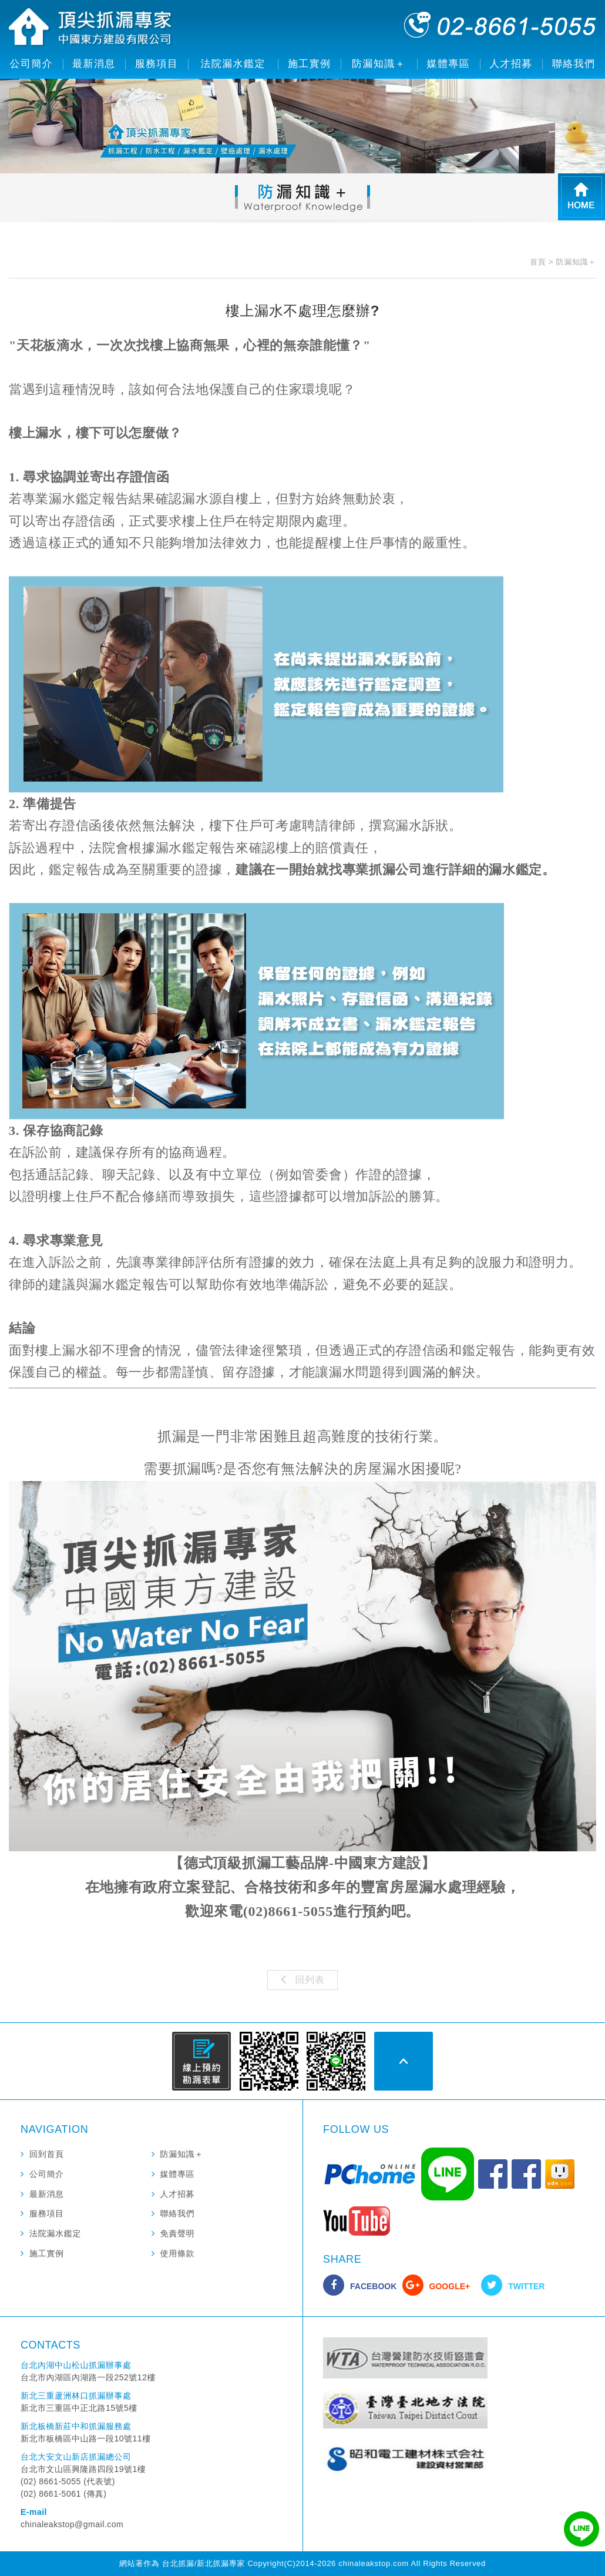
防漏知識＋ (379, 63)
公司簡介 (31, 63)
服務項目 (157, 63)
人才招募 (511, 63)
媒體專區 (448, 63)
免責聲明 (177, 2233)
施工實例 (309, 63)
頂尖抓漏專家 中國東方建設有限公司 (91, 27)
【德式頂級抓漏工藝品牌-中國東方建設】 (302, 1863)
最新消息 (94, 63)
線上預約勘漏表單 (201, 2061)
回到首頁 (46, 2154)
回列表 (303, 1979)
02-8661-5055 (500, 25)
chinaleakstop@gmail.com (72, 2524)
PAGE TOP (403, 2061)
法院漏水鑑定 (232, 63)
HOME (581, 196)
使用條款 (177, 2253)
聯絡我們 (574, 63)
